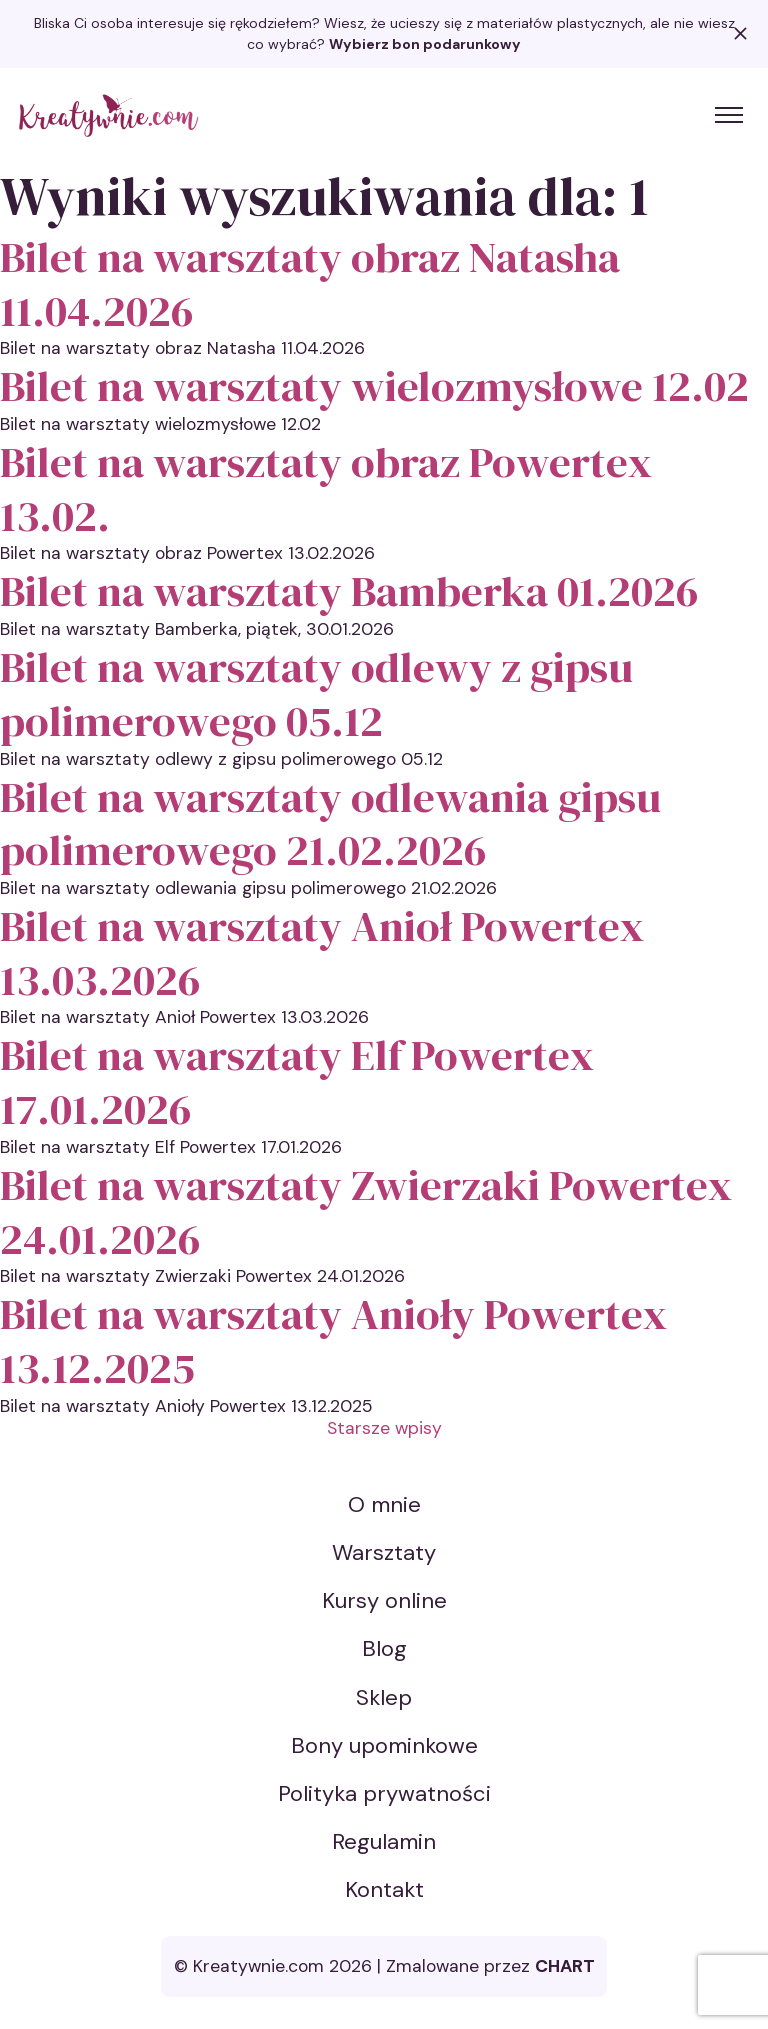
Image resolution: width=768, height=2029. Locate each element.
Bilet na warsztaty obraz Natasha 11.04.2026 (310, 283)
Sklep (384, 1697)
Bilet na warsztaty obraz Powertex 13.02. (326, 488)
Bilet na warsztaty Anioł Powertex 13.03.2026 (322, 952)
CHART (565, 1966)
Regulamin (384, 1841)
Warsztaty (384, 1552)
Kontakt (384, 1889)
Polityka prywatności (384, 1793)
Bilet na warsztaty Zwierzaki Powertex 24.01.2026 (366, 1211)
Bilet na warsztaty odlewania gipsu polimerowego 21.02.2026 (330, 823)
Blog (384, 1648)
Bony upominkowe (384, 1745)
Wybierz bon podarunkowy (425, 44)
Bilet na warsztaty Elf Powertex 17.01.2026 (297, 1081)
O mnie (384, 1504)
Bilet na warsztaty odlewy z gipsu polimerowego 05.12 (316, 693)
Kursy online (384, 1600)
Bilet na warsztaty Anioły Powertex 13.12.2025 (333, 1340)
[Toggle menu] (729, 115)
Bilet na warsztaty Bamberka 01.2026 (349, 590)
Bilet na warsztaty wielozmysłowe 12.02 (374, 385)
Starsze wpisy (384, 1428)
